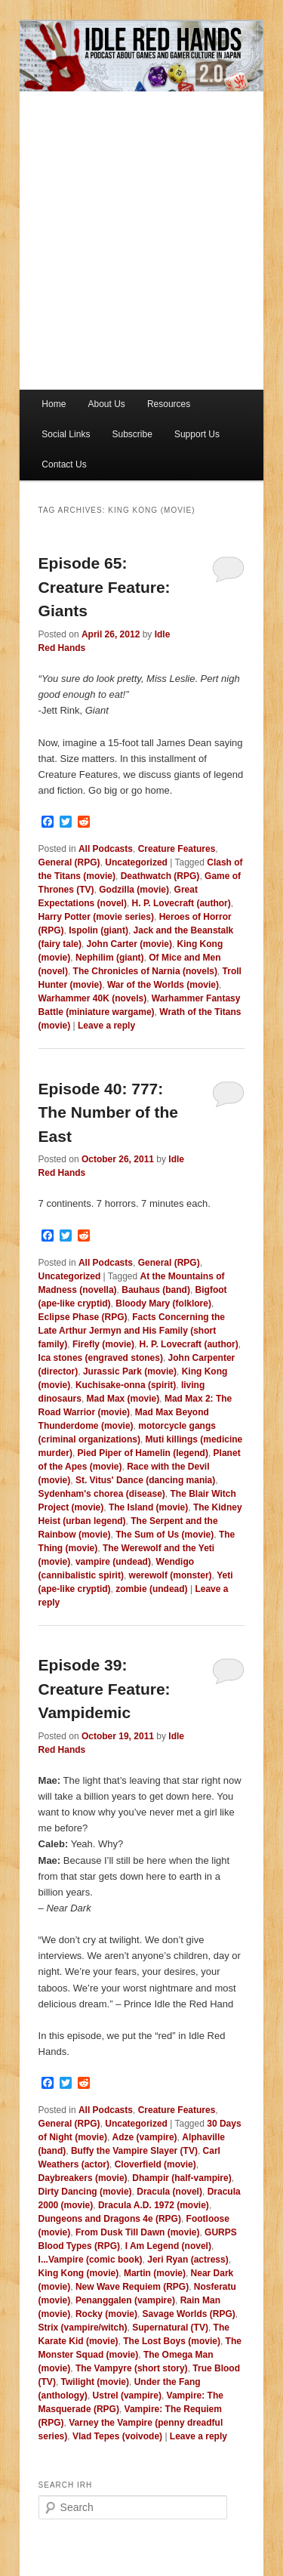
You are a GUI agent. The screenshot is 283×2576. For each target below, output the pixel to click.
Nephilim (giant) (109, 957)
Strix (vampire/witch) (83, 2327)
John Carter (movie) (129, 944)
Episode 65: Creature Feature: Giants (104, 586)
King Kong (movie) (78, 2273)
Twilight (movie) (95, 2382)
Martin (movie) (155, 2273)
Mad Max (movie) (123, 1398)
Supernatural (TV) (170, 2327)
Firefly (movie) (103, 1344)
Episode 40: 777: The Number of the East (108, 1112)
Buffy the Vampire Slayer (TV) (134, 2151)
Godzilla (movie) (134, 889)
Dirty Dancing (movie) (85, 2191)
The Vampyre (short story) (131, 2368)
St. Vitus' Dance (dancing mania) (145, 1480)
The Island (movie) (148, 1507)
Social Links (66, 434)
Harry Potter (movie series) (96, 917)
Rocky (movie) (106, 2314)
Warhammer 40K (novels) (92, 998)
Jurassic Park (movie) (130, 1371)
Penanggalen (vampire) (125, 2300)
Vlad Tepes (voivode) (117, 2436)
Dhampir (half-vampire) (181, 2178)
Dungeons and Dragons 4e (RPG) (109, 2219)
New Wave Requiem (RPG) (132, 2286)
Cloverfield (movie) (155, 2164)
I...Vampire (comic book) (90, 2259)
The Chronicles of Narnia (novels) (145, 971)
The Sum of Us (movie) (164, 1534)
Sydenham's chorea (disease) (101, 1494)
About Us (106, 404)
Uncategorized (136, 862)
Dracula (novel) (169, 2191)
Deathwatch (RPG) (160, 876)
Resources (168, 404)
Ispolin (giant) (98, 930)
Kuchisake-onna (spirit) (125, 1385)
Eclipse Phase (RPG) (83, 1317)
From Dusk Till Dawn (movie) (137, 2232)
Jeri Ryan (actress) (187, 2259)
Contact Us (64, 464)
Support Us (197, 434)
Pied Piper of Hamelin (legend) (143, 1453)
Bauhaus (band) (156, 1290)
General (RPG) (69, 862)
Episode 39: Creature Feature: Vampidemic (104, 1688)
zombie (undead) (151, 1589)
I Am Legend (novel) (168, 2246)
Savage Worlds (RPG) (189, 2314)
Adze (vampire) (144, 2137)
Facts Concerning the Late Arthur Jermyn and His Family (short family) (131, 1331)
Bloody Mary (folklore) (163, 1303)
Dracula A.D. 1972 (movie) (153, 2205)
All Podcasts (105, 849)
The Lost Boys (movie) (171, 2341)
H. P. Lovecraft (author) (181, 903)
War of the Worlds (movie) (163, 984)
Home (54, 404)
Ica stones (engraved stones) (100, 1358)
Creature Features (177, 849)
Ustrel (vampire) (127, 2395)
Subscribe (132, 434)
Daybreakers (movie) (83, 2178)
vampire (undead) (113, 1561)
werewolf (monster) (170, 1575)
